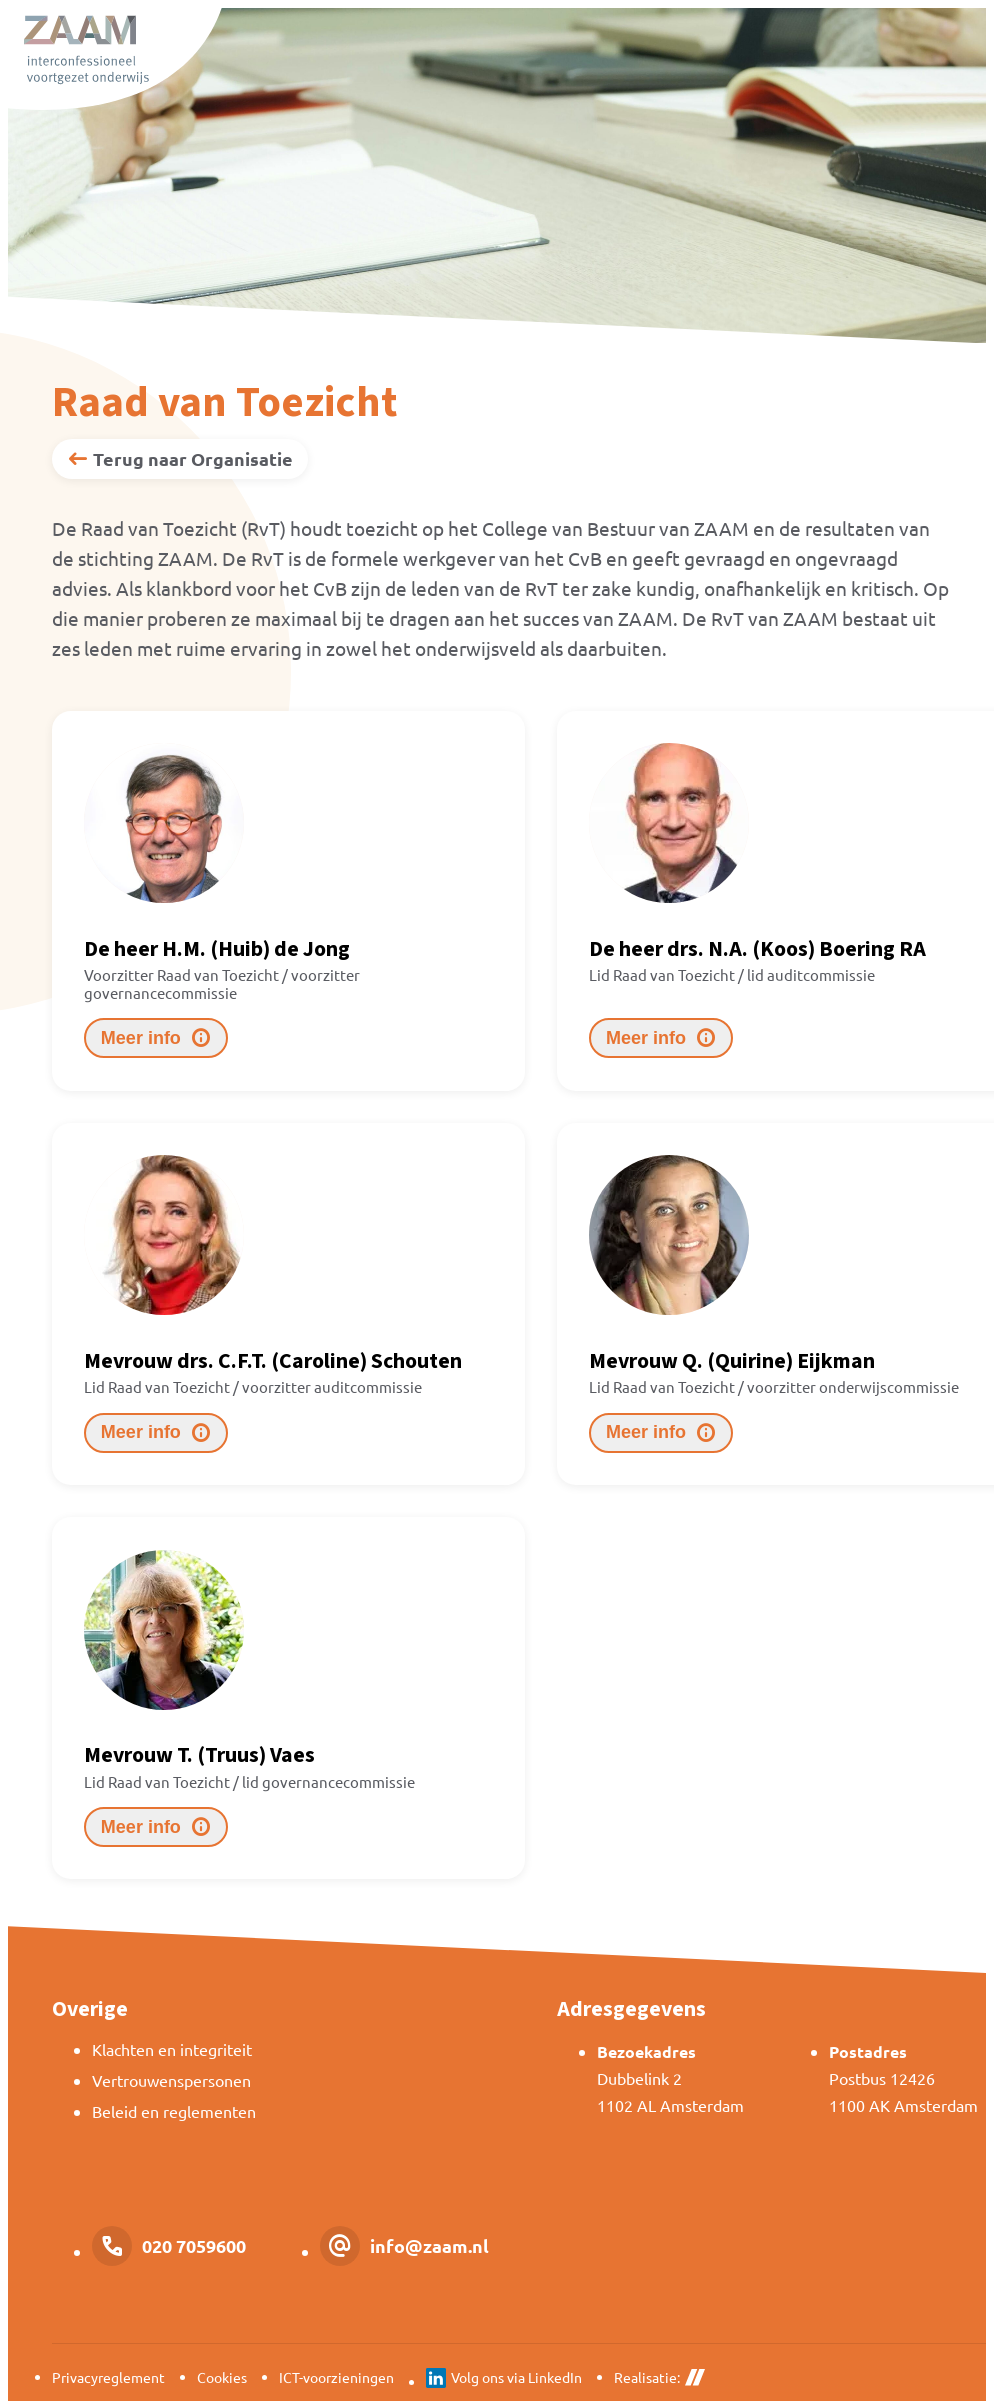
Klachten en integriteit (172, 2049)
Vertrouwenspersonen (171, 2080)
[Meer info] (156, 1038)
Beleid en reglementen (174, 2111)
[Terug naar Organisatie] (180, 459)
